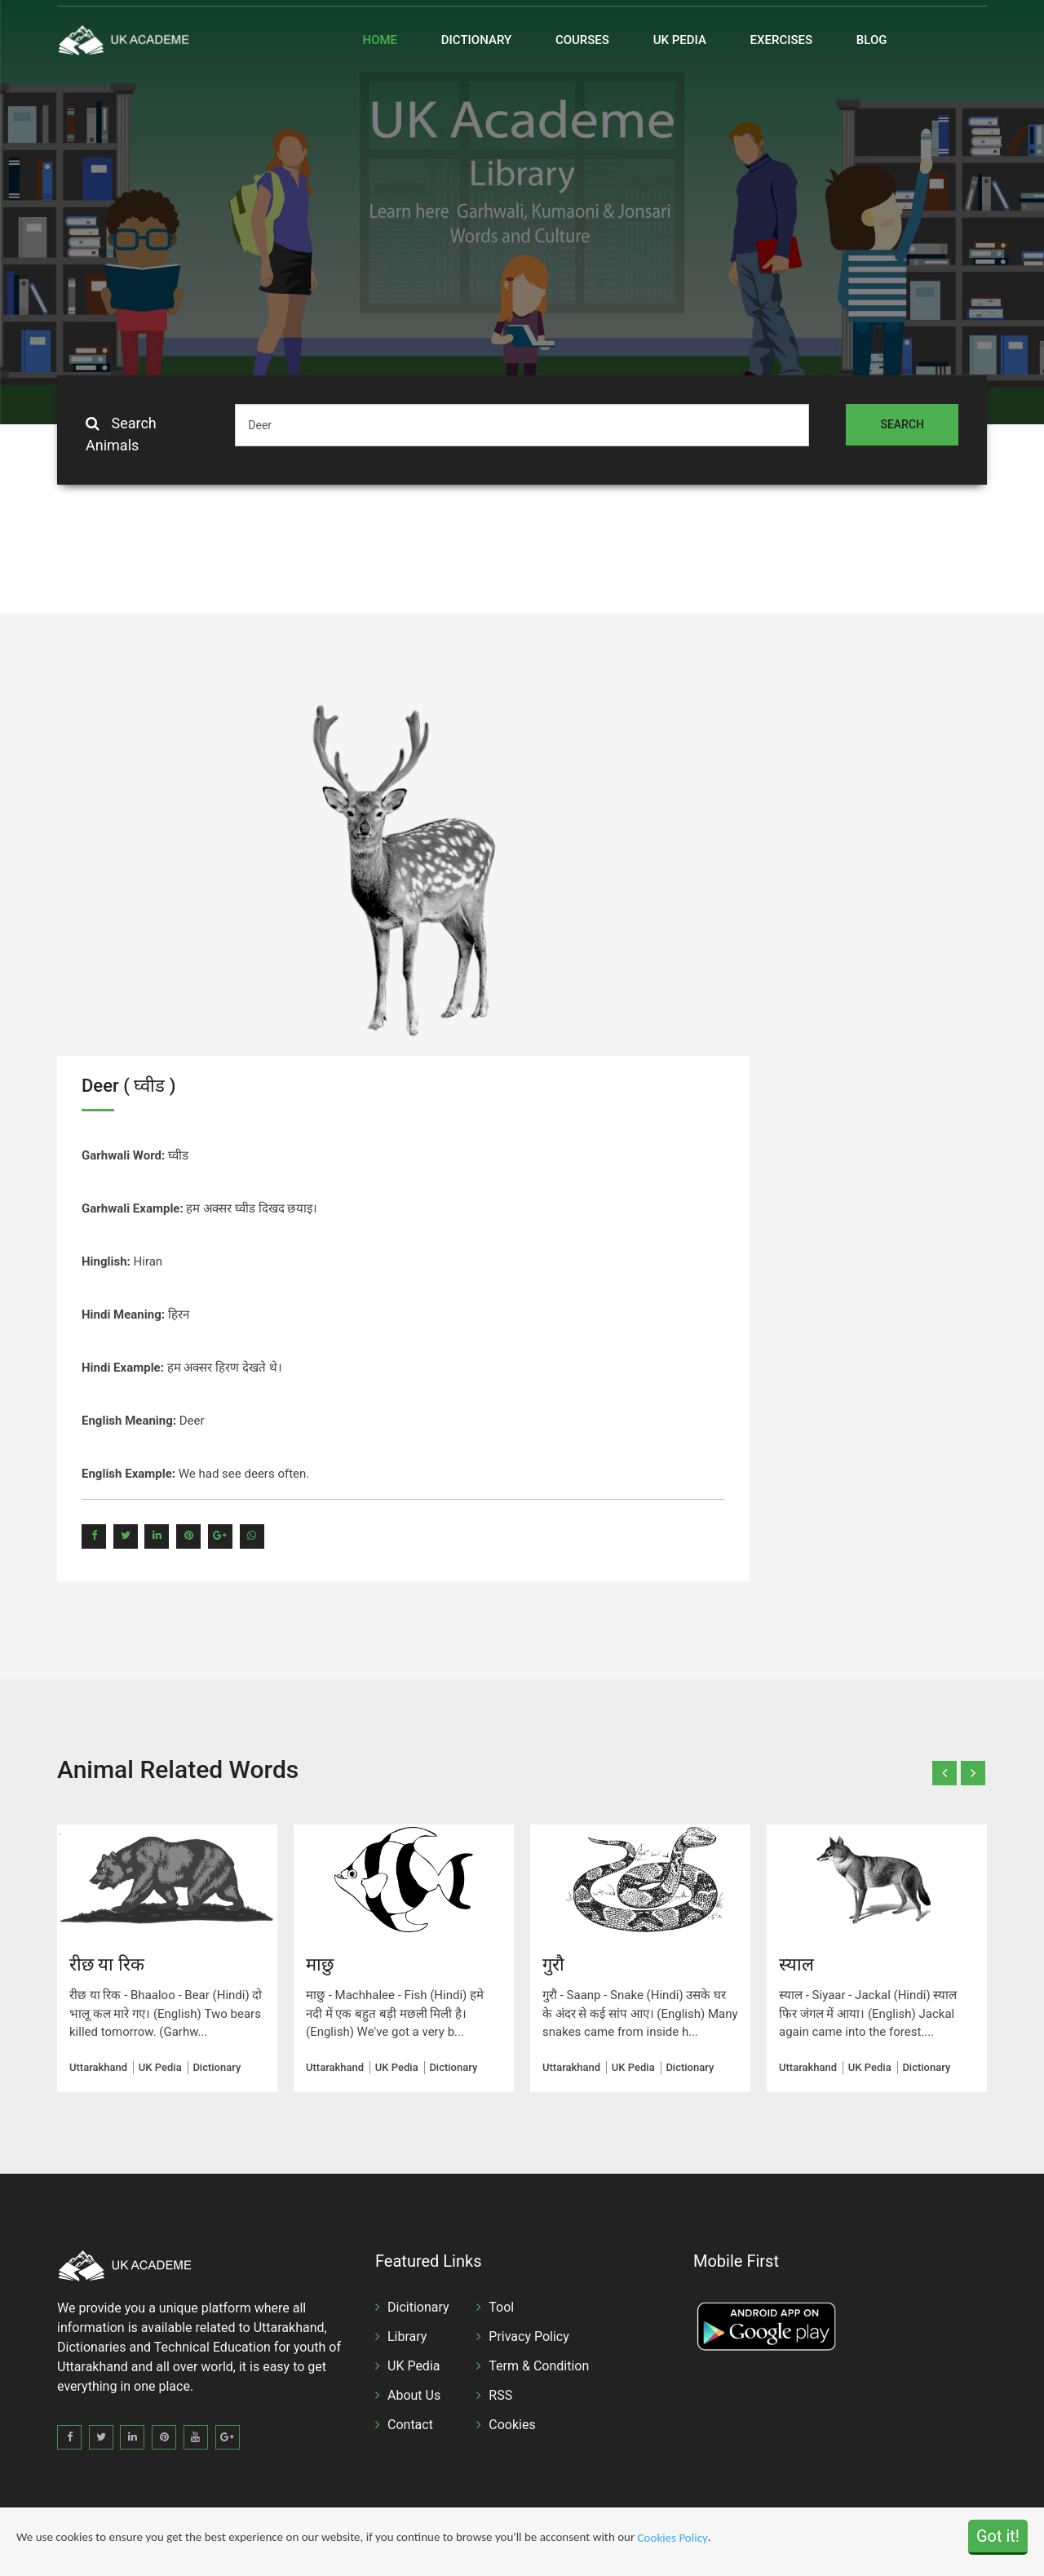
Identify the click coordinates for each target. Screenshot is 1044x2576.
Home (380, 40)
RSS (500, 2395)
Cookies (512, 2424)
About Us (413, 2395)
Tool (501, 2307)
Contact (410, 2424)
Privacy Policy (529, 2336)
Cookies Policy (673, 2538)
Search (902, 424)
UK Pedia (679, 40)
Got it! (998, 2536)
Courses (582, 40)
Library (407, 2336)
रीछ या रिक (106, 1964)
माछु (320, 1964)
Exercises (781, 40)
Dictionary (476, 40)
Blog (871, 40)
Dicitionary (418, 2307)
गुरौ (553, 1964)
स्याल (796, 1964)
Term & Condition (539, 2366)
